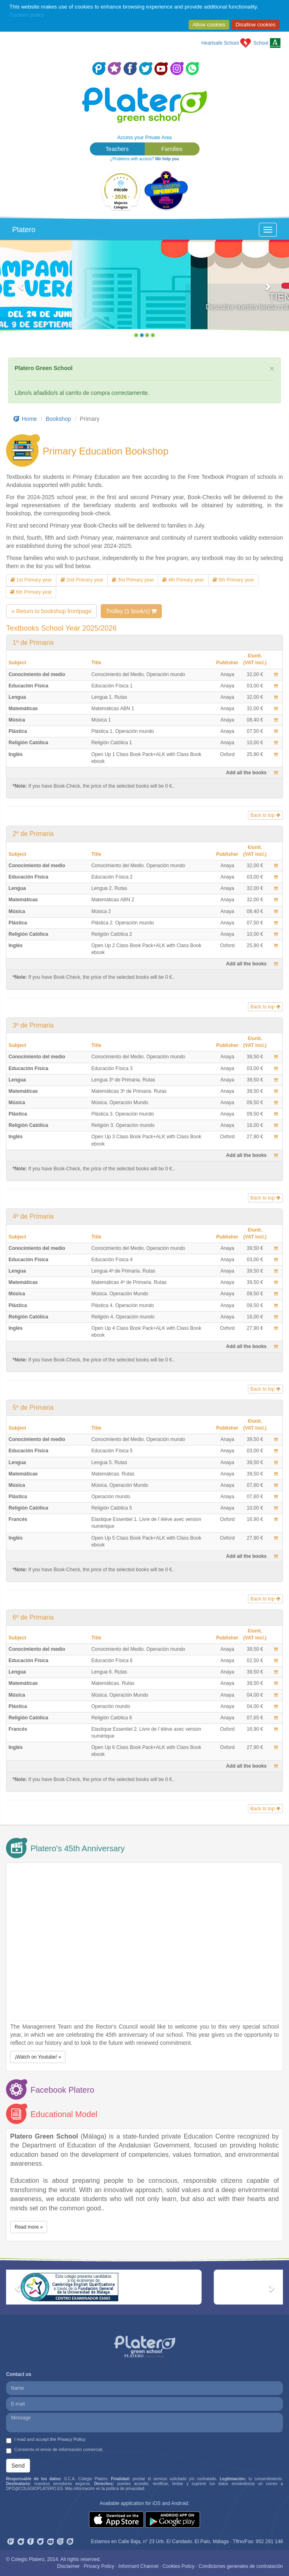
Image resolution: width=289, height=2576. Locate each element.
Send (18, 2465)
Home (24, 419)
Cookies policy (26, 15)
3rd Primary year (133, 580)
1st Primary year (31, 580)
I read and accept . (46, 2440)
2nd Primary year (82, 580)
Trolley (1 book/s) (131, 611)
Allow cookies (209, 25)
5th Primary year (233, 580)
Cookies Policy (179, 2566)
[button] (21, 290)
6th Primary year (31, 592)
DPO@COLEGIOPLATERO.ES (34, 2488)
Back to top (265, 815)
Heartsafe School (220, 43)
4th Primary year (183, 580)
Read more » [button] (29, 2227)
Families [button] (172, 149)
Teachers (117, 149)
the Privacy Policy (67, 2439)
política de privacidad (125, 2488)
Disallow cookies (255, 25)
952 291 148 (269, 2541)
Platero (23, 230)
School (260, 43)
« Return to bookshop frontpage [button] (51, 611)
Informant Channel (138, 2566)
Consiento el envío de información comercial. (55, 2450)
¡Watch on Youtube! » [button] (38, 2057)
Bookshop (58, 419)
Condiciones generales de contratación (241, 2566)
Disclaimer (68, 2566)
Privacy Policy (99, 2566)
